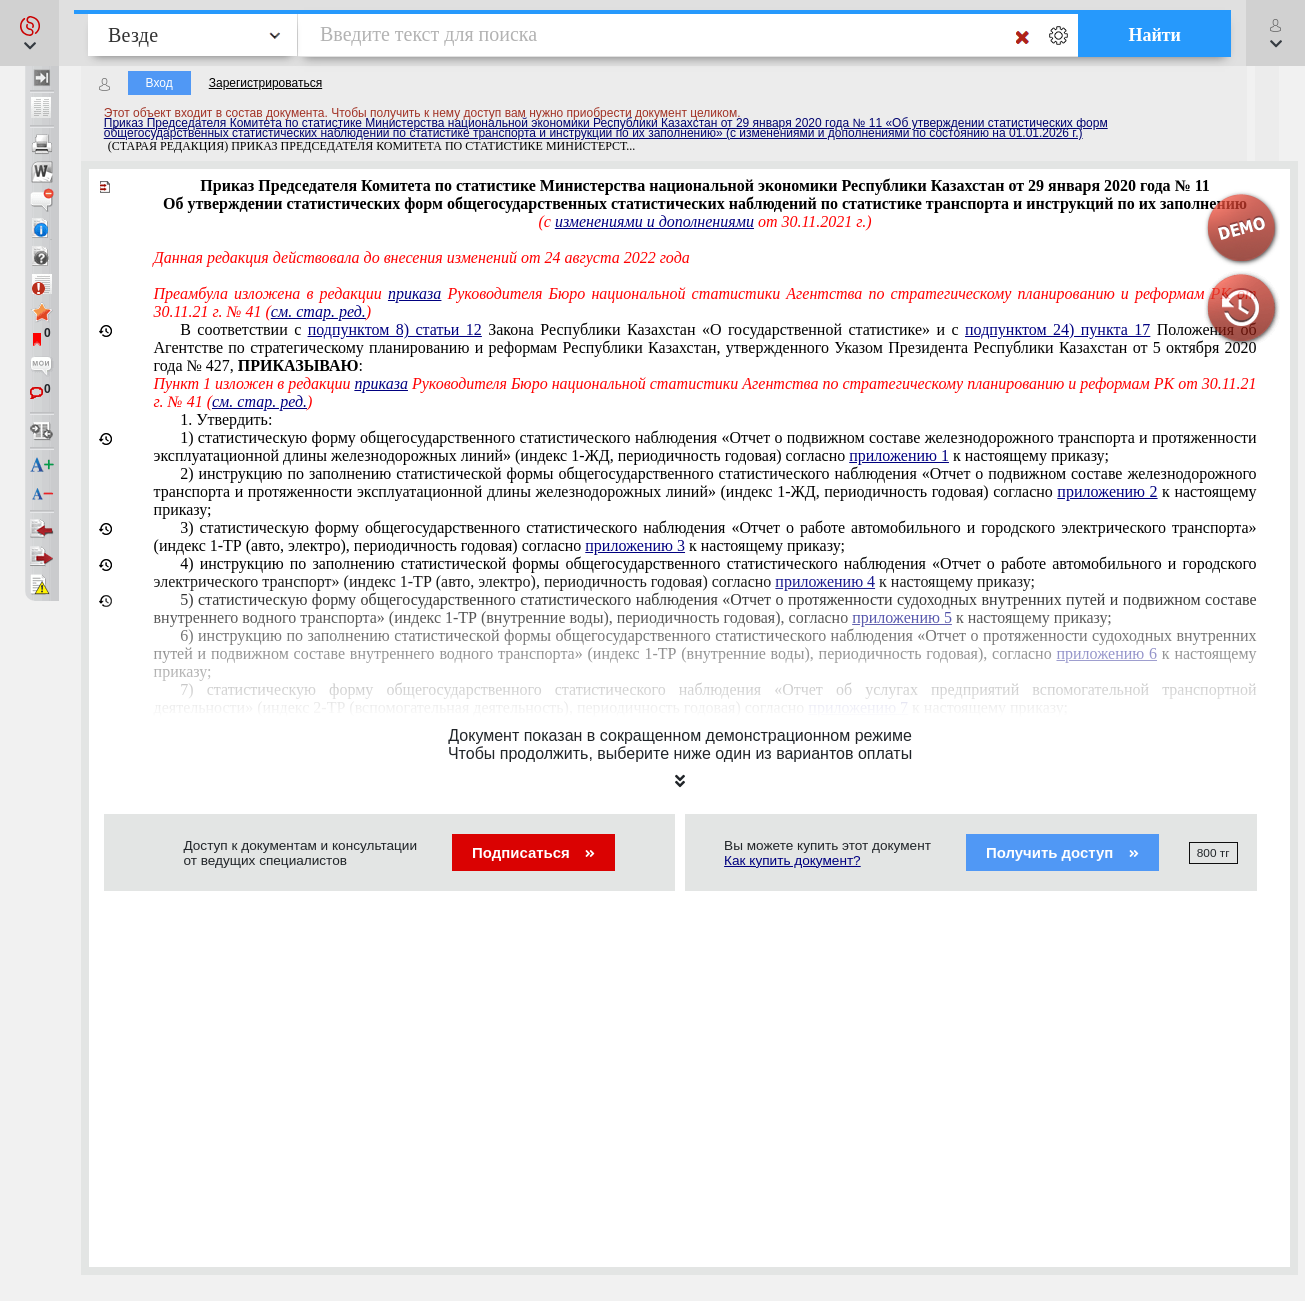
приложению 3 (635, 545)
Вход (159, 83)
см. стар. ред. (318, 311)
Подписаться (533, 852)
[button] (29, 33)
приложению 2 (1107, 491)
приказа (414, 293)
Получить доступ (1062, 852)
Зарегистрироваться (265, 83)
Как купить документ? (792, 860)
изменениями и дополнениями (654, 221)
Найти (1154, 35)
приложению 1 (899, 455)
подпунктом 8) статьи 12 (395, 329)
